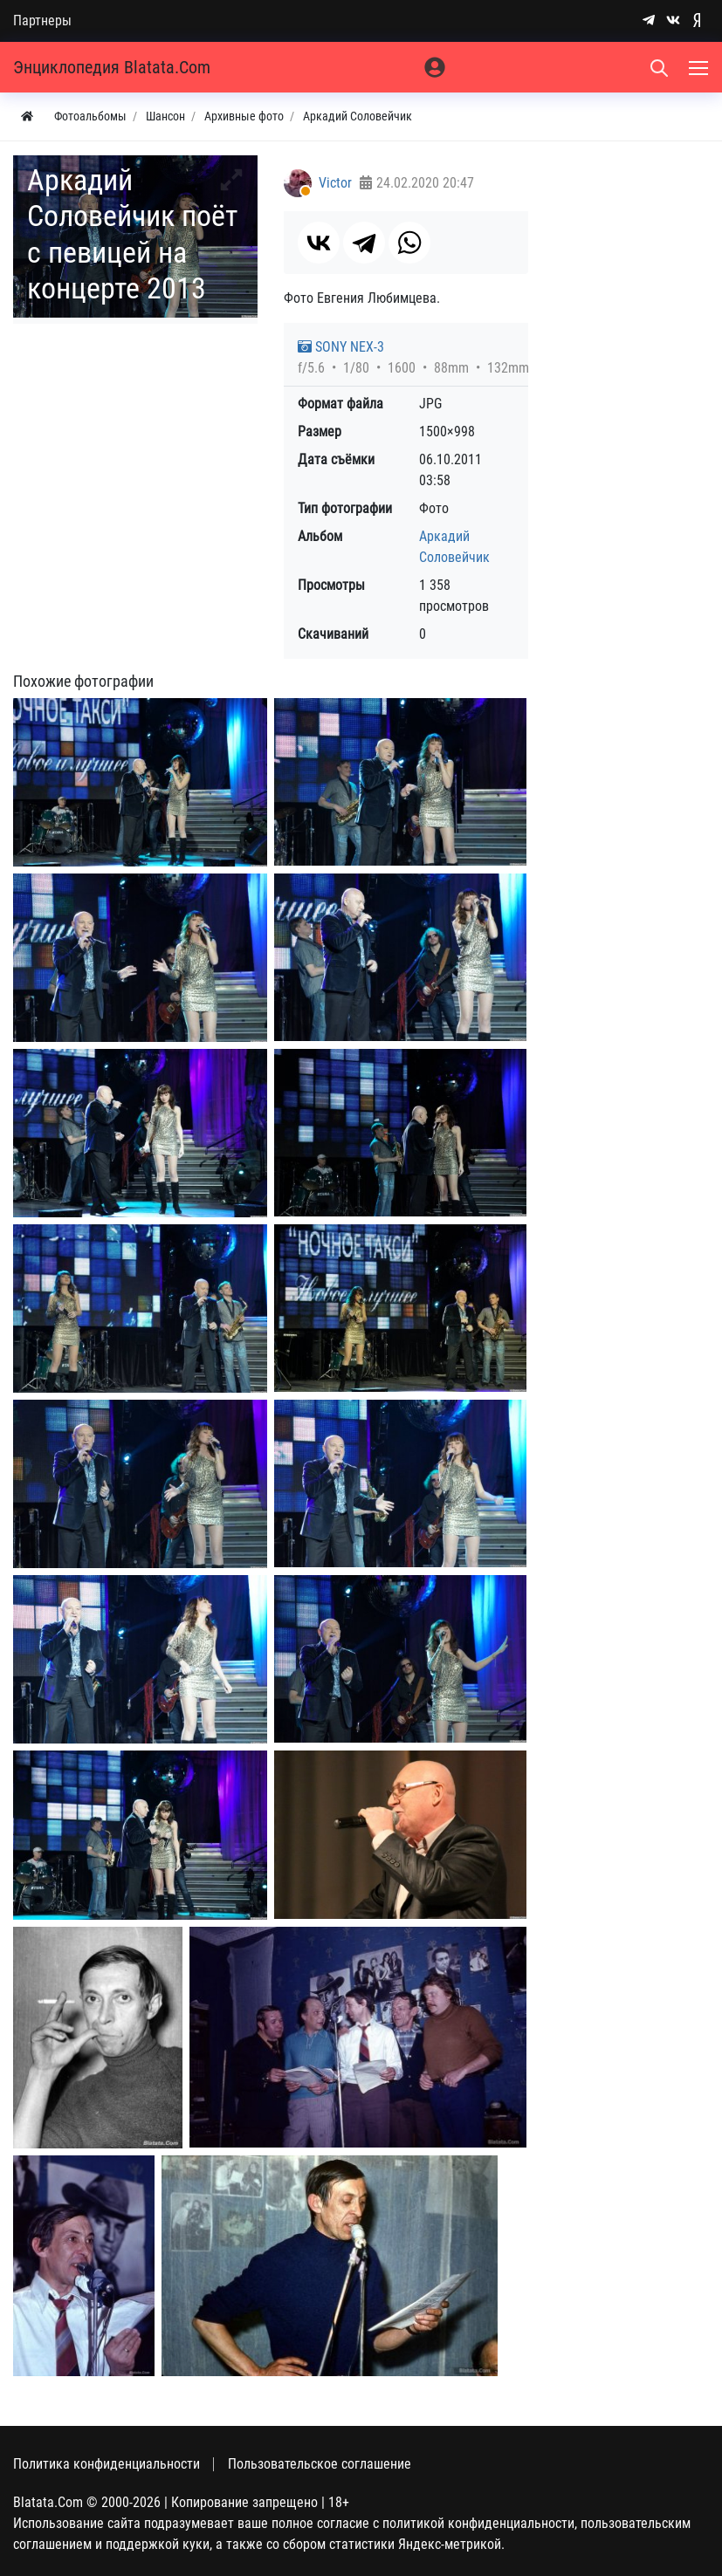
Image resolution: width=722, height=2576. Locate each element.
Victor (335, 183)
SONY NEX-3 (341, 347)
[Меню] (700, 67)
